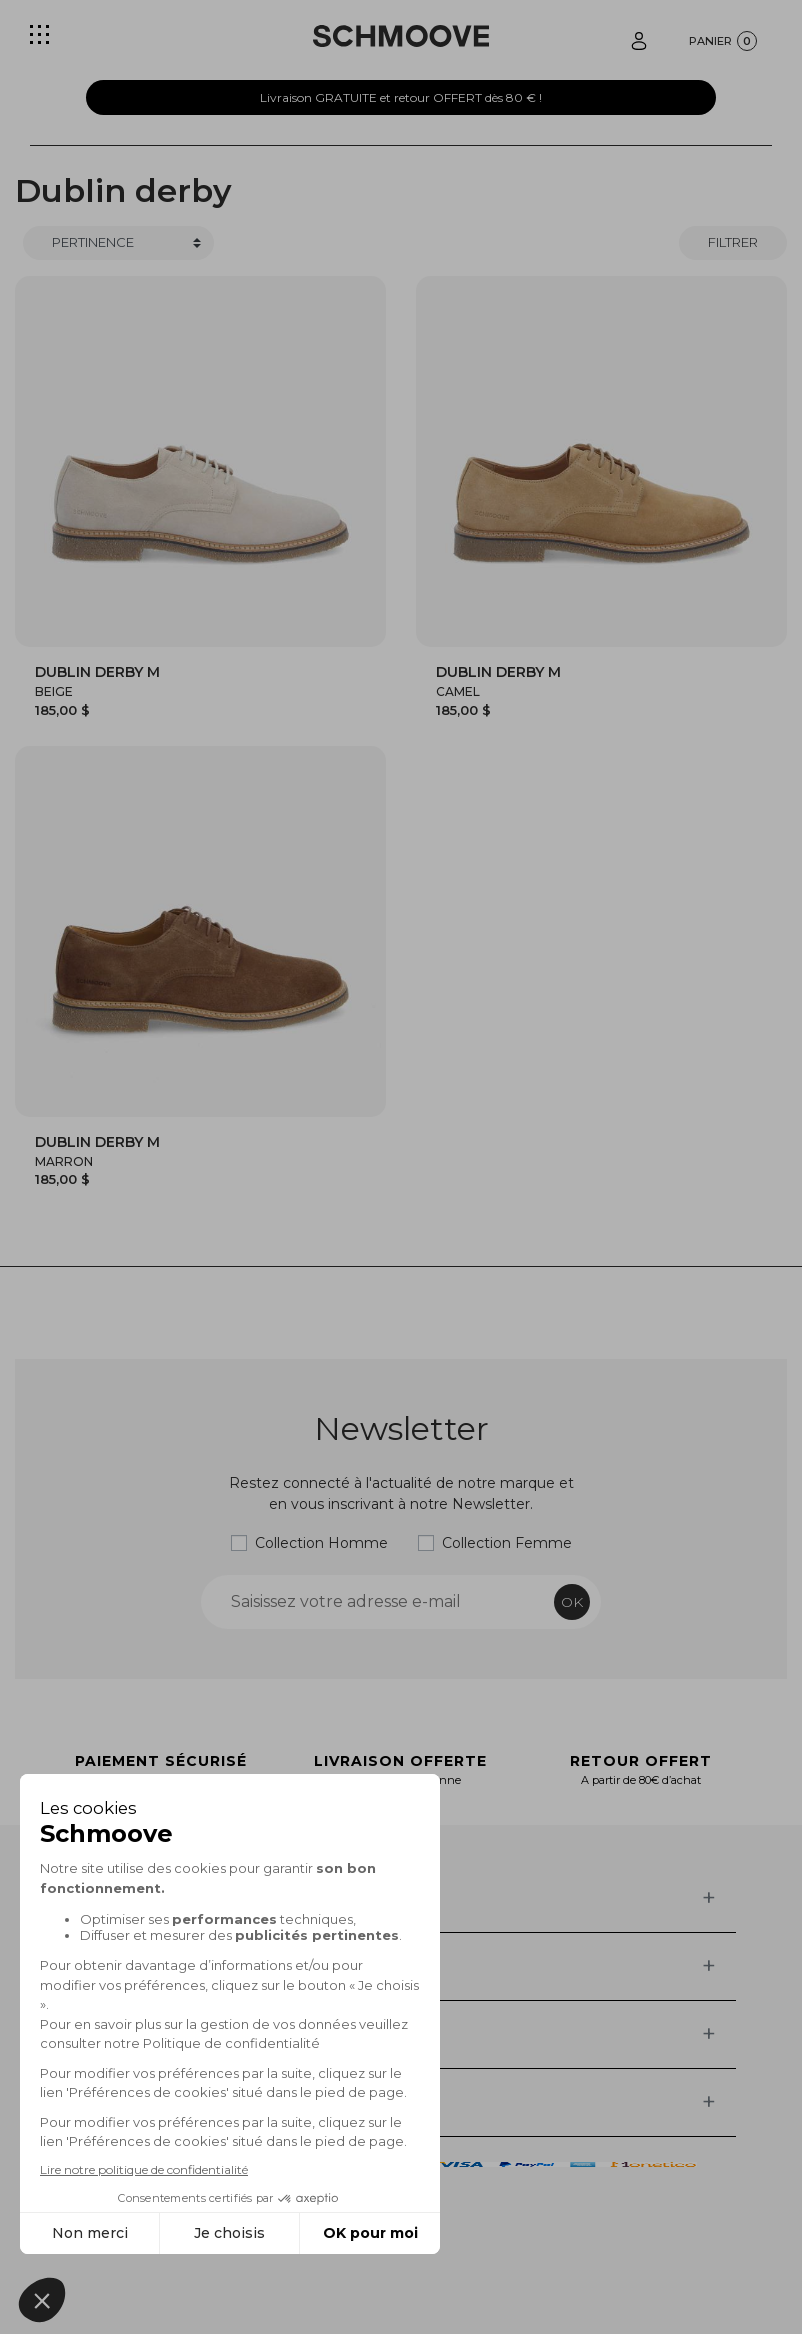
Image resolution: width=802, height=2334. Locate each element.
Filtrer (733, 242)
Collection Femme (507, 1543)
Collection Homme (321, 1543)
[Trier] (118, 243)
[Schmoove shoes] (401, 36)
